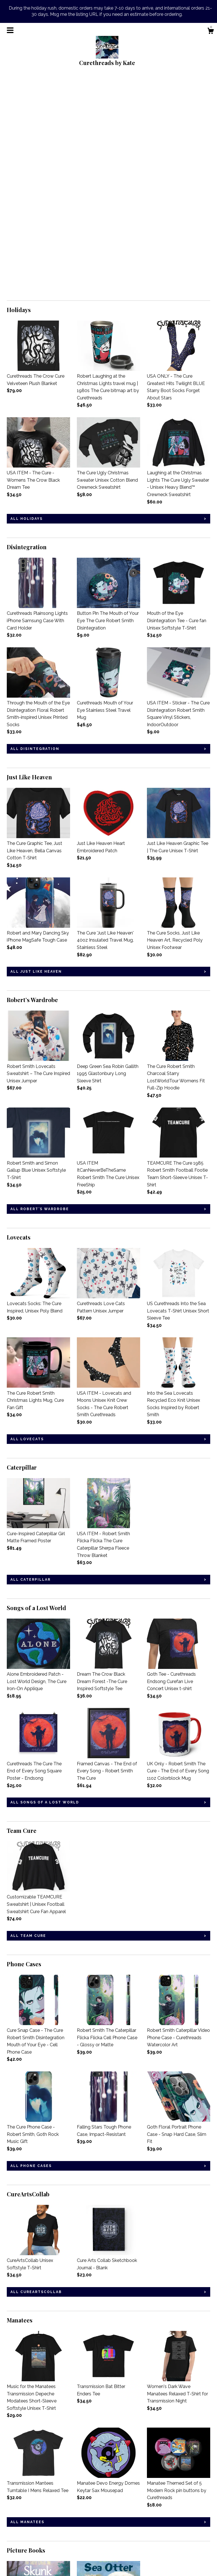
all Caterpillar (30, 1364)
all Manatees (27, 2307)
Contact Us (18, 2554)
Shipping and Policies (29, 2546)
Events (14, 2531)
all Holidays (26, 303)
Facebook (87, 2515)
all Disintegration (34, 533)
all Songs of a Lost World (44, 1587)
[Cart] (210, 31)
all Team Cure (28, 1720)
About (13, 2523)
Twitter (84, 2523)
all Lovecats (27, 1224)
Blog (12, 2515)
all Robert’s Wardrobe (39, 994)
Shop (12, 2508)
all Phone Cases (31, 1950)
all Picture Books (33, 2447)
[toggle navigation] (10, 30)
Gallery (14, 2539)
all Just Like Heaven (36, 756)
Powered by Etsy (166, 2523)
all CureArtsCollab (36, 2076)
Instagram (87, 2508)
